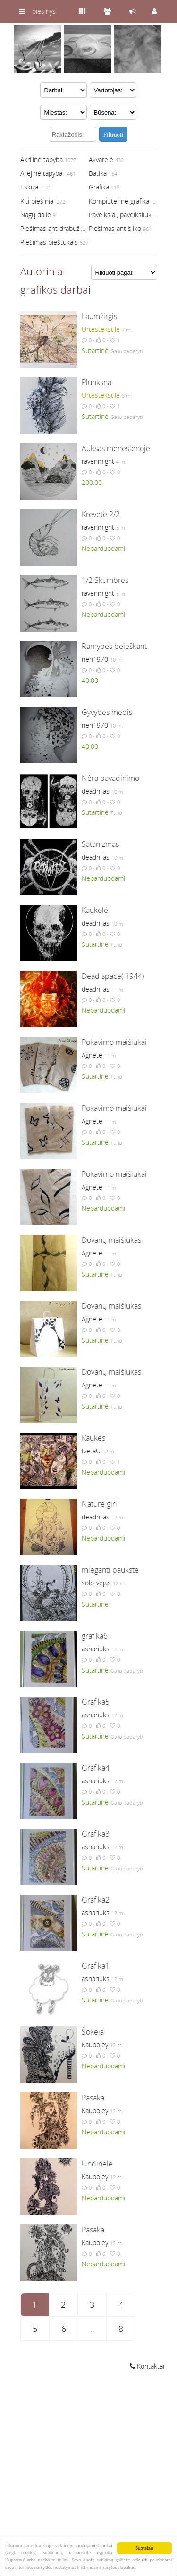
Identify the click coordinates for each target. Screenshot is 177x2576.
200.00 (92, 482)
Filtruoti (113, 134)
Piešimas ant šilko (115, 228)
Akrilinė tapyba (41, 159)
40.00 (90, 680)
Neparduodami (103, 548)
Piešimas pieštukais (49, 242)
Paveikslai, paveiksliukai (122, 214)
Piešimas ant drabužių (52, 228)
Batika (98, 173)
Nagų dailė (35, 214)
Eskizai (30, 186)
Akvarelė (101, 159)
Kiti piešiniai (37, 201)
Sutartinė (95, 350)
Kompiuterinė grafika (119, 201)
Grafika (99, 186)
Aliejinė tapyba (41, 173)
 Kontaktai (147, 2366)
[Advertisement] (88, 2474)
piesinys (44, 11)
